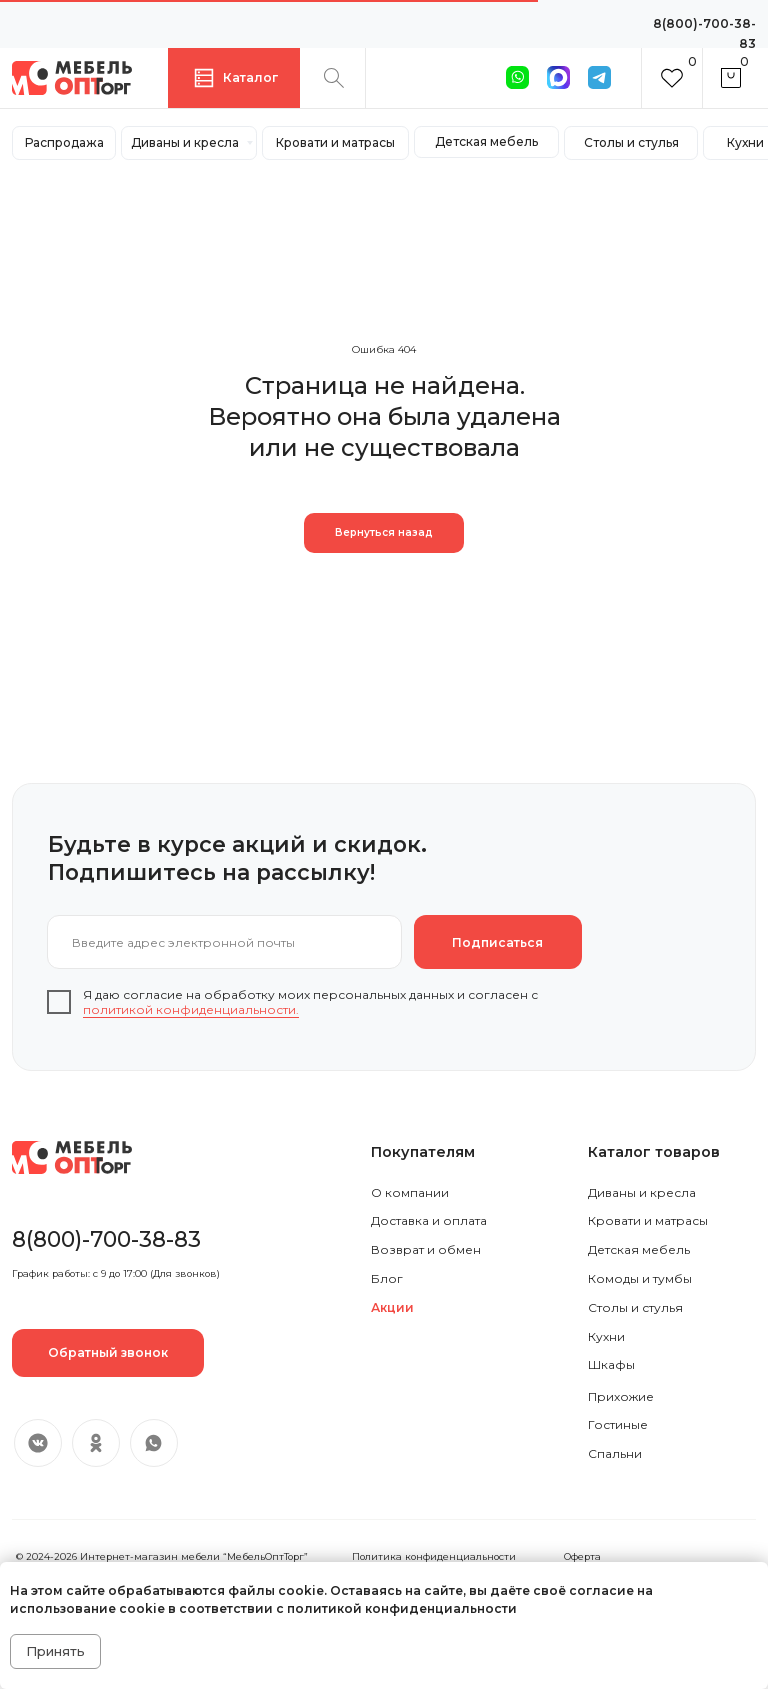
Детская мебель (639, 1249)
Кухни (606, 1336)
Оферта (582, 1556)
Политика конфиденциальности (434, 1556)
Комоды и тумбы (640, 1278)
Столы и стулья (635, 1307)
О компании (410, 1192)
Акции (392, 1307)
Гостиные (618, 1424)
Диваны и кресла (642, 1192)
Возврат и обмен (426, 1249)
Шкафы (611, 1364)
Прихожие (621, 1396)
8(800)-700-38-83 (106, 1239)
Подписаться (497, 942)
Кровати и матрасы (648, 1220)
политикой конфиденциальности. (191, 1009)
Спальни (615, 1453)
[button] (108, 1353)
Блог (387, 1278)
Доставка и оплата (429, 1220)
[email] (224, 942)
